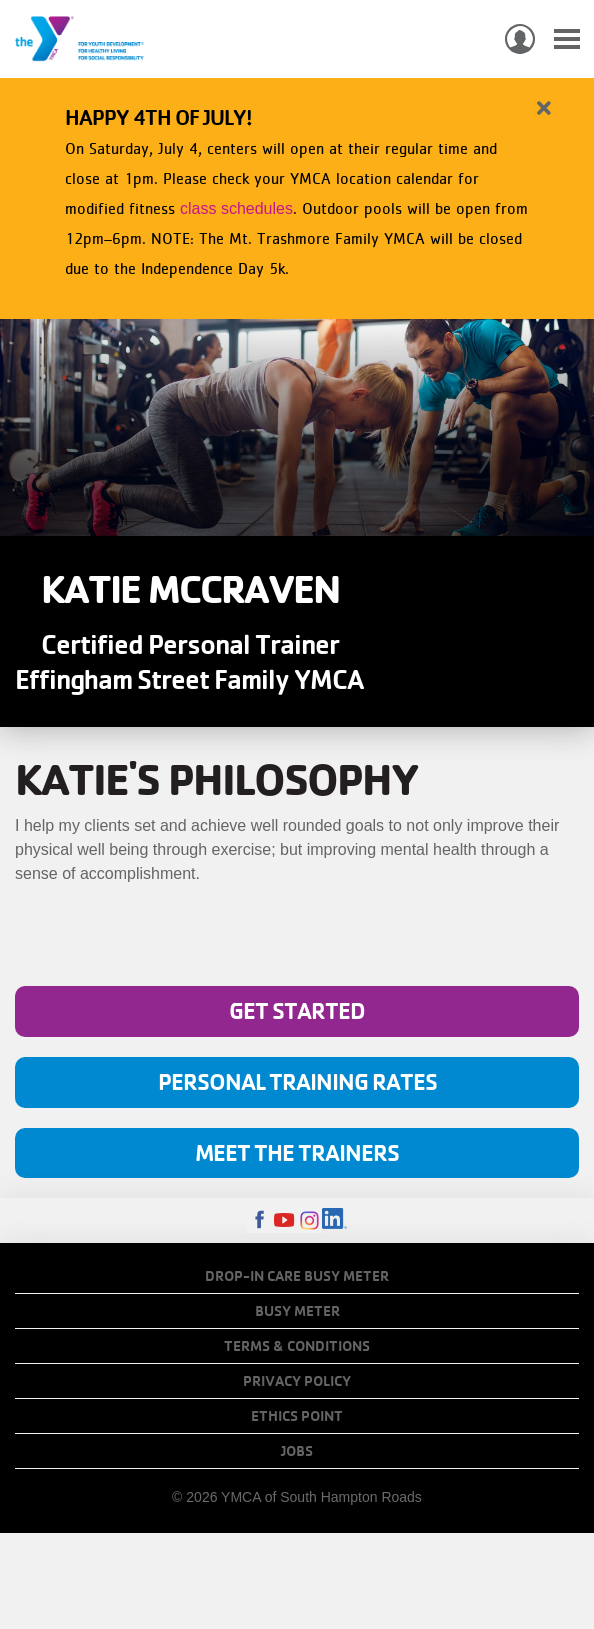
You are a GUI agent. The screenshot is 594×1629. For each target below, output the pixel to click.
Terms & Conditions (297, 1346)
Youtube (284, 1220)
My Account (520, 39)
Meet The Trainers (297, 1152)
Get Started (297, 1010)
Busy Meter (297, 1311)
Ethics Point (297, 1416)
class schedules (236, 208)
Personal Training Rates (297, 1081)
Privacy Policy (297, 1381)
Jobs (297, 1451)
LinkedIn (334, 1220)
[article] (297, 194)
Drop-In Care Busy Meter (297, 1276)
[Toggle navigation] (567, 39)
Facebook (259, 1220)
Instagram (309, 1220)
